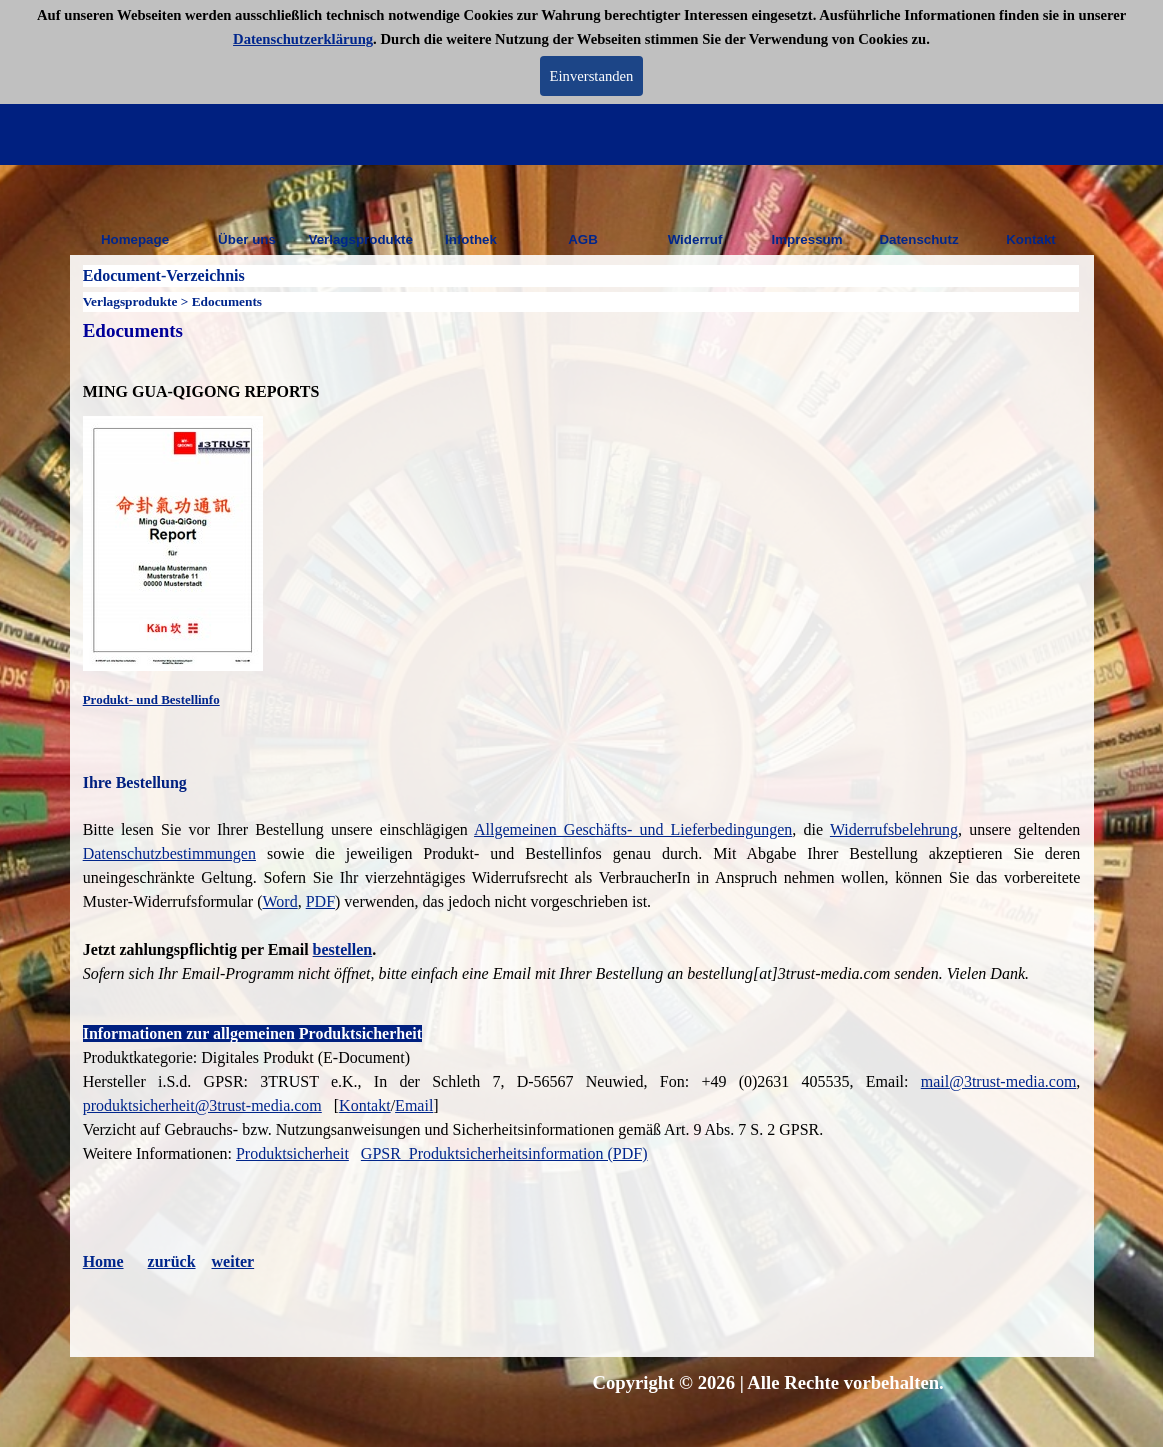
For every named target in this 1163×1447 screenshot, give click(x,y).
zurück (172, 1261)
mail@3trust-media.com (999, 1081)
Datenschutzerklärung (303, 39)
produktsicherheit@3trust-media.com (202, 1105)
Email (414, 1105)
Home (103, 1261)
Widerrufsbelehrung (894, 829)
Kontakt (1031, 239)
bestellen (343, 949)
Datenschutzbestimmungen (169, 853)
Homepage (135, 239)
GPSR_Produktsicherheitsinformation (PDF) (504, 1153)
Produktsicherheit (292, 1153)
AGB (583, 239)
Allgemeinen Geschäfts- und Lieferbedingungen (633, 829)
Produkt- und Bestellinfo (151, 699)
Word (280, 901)
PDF (320, 901)
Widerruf (695, 239)
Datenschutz (918, 239)
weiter (233, 1261)
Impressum (806, 239)
